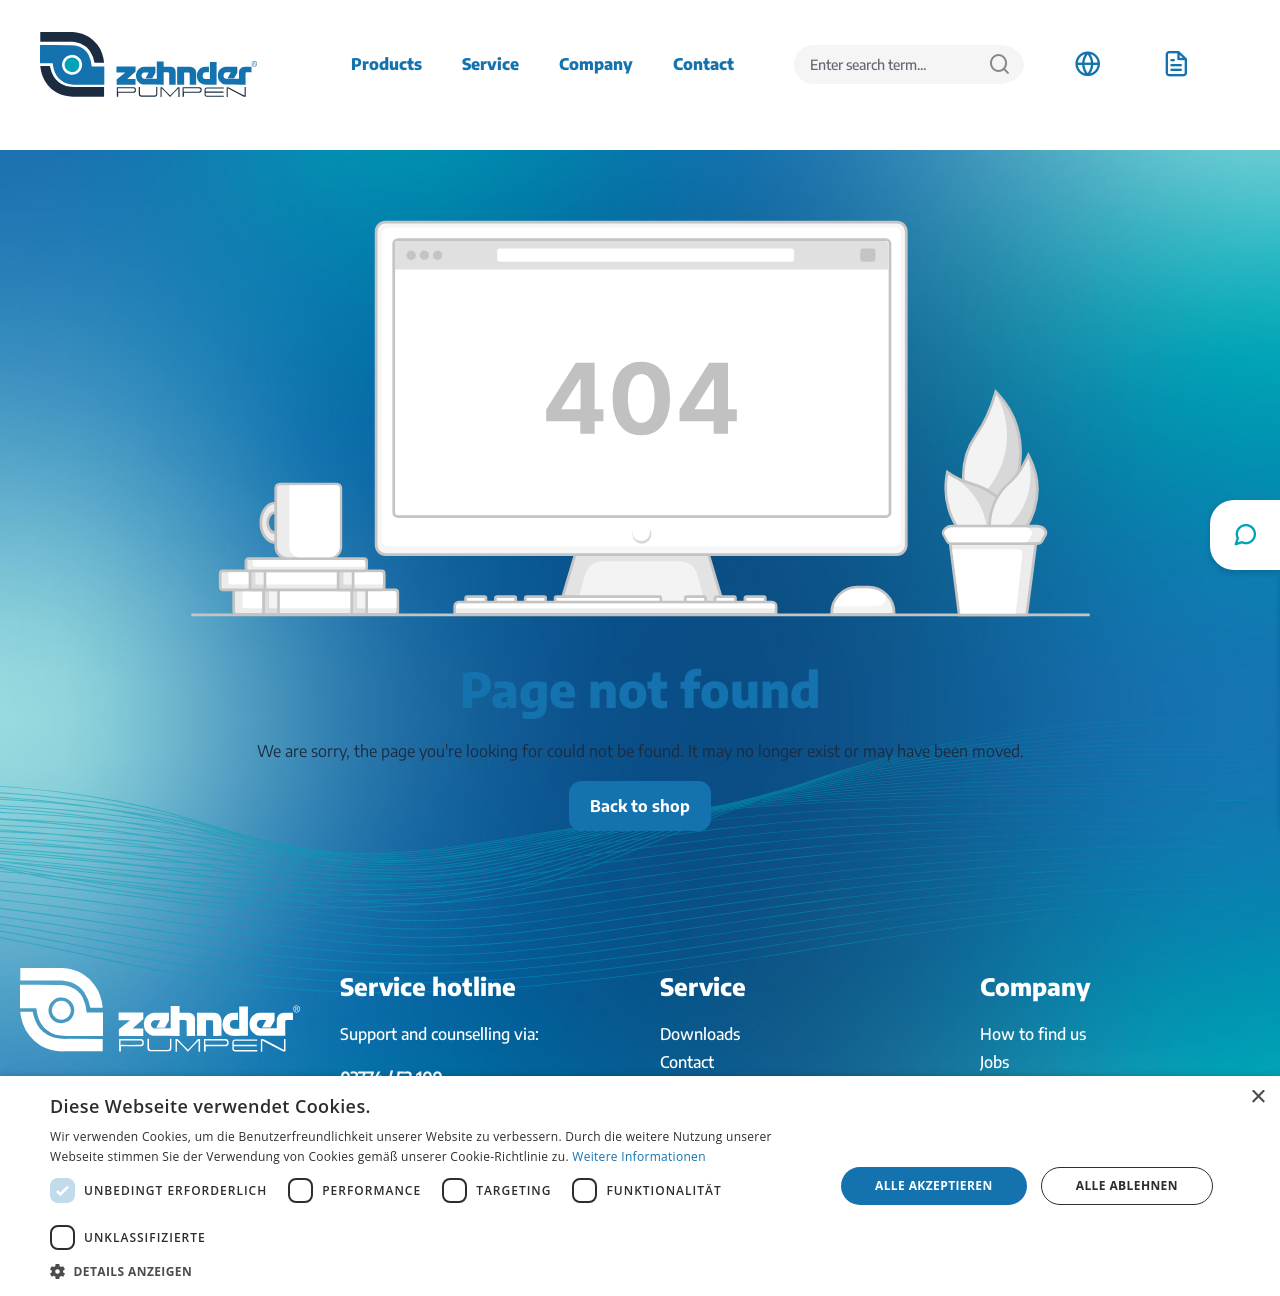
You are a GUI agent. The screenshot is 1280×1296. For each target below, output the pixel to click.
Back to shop (640, 806)
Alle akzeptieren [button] (934, 1185)
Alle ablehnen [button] (1127, 1185)
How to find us (1033, 1034)
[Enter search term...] (885, 64)
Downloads (700, 1034)
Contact (687, 1062)
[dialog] (640, 1186)
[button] (430, 1271)
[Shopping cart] (1176, 64)
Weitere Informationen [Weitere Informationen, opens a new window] (639, 1156)
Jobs (994, 1062)
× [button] (1257, 1097)
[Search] (999, 64)
